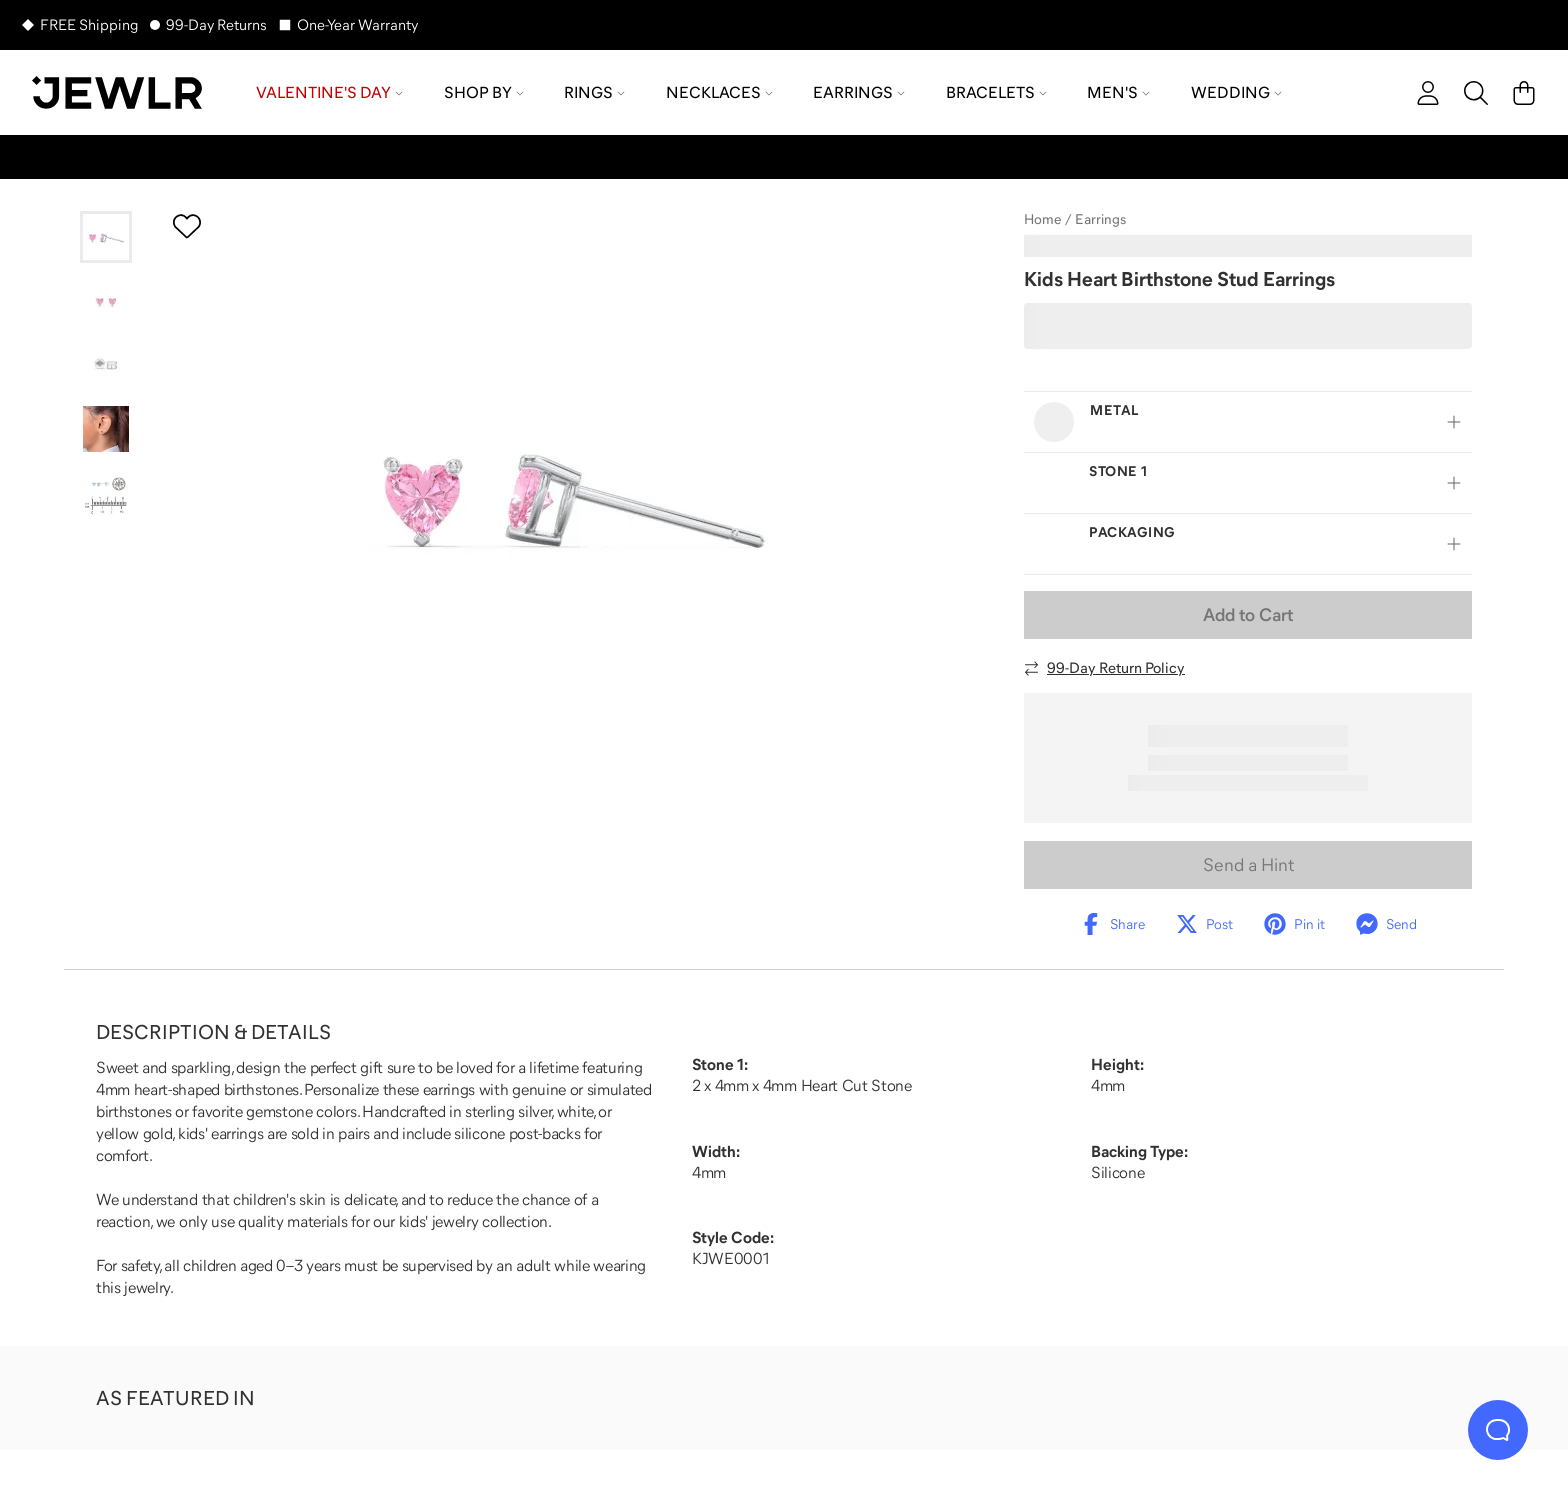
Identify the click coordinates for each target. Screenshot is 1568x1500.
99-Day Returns (216, 24)
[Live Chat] (1498, 1430)
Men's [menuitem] (1118, 92)
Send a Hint (1248, 865)
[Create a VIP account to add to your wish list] (187, 226)
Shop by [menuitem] (484, 92)
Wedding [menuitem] (1236, 92)
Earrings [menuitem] (859, 92)
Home (1042, 219)
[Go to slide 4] (106, 429)
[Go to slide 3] (106, 365)
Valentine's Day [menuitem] (329, 92)
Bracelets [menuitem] (996, 92)
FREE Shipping (89, 24)
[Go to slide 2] (106, 301)
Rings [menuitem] (594, 92)
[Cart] (1524, 93)
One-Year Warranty (357, 24)
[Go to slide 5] (106, 493)
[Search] (1476, 93)
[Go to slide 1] (106, 237)
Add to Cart (1248, 615)
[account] (1428, 93)
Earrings (1100, 219)
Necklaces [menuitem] (719, 92)
